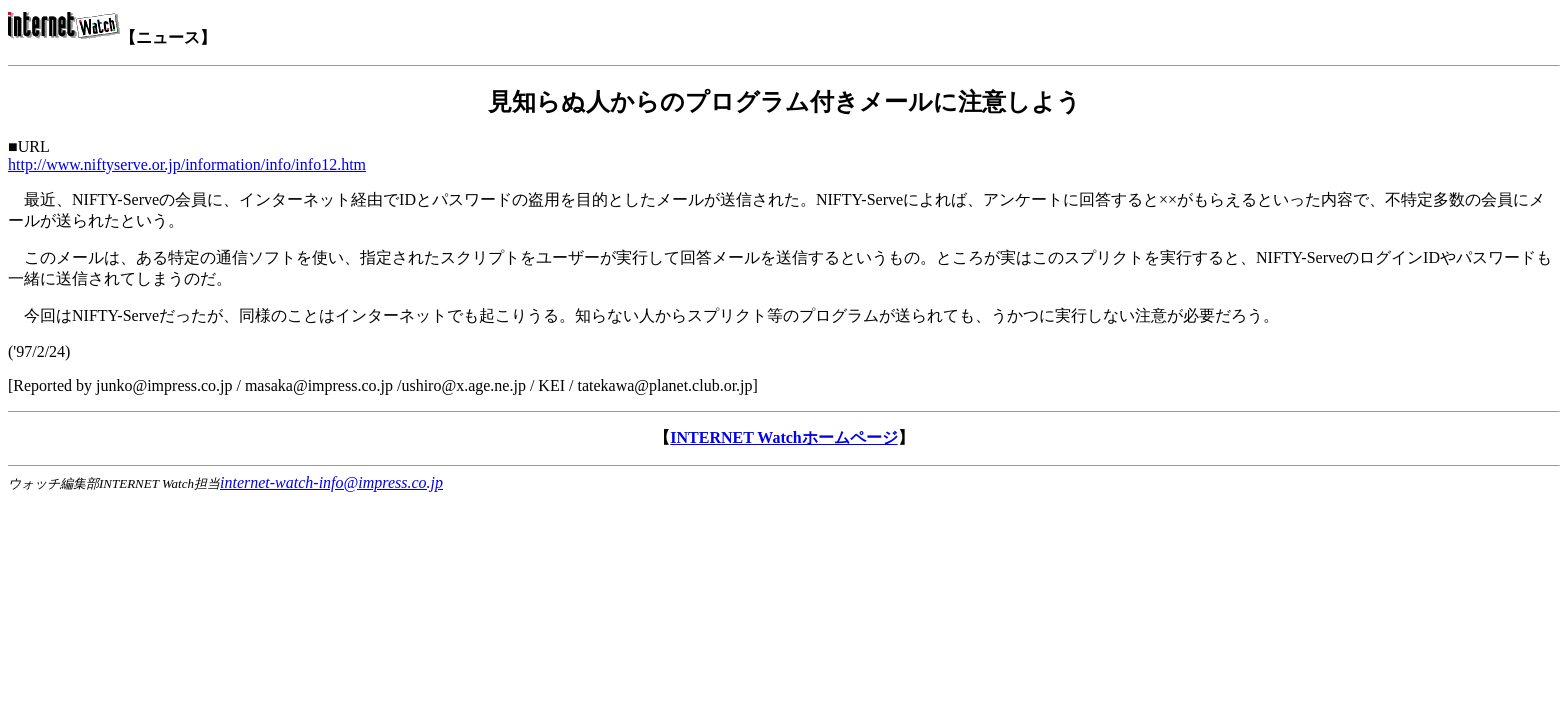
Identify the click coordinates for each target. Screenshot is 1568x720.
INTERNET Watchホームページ (783, 437)
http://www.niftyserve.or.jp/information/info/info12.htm (187, 164)
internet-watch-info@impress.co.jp (331, 482)
